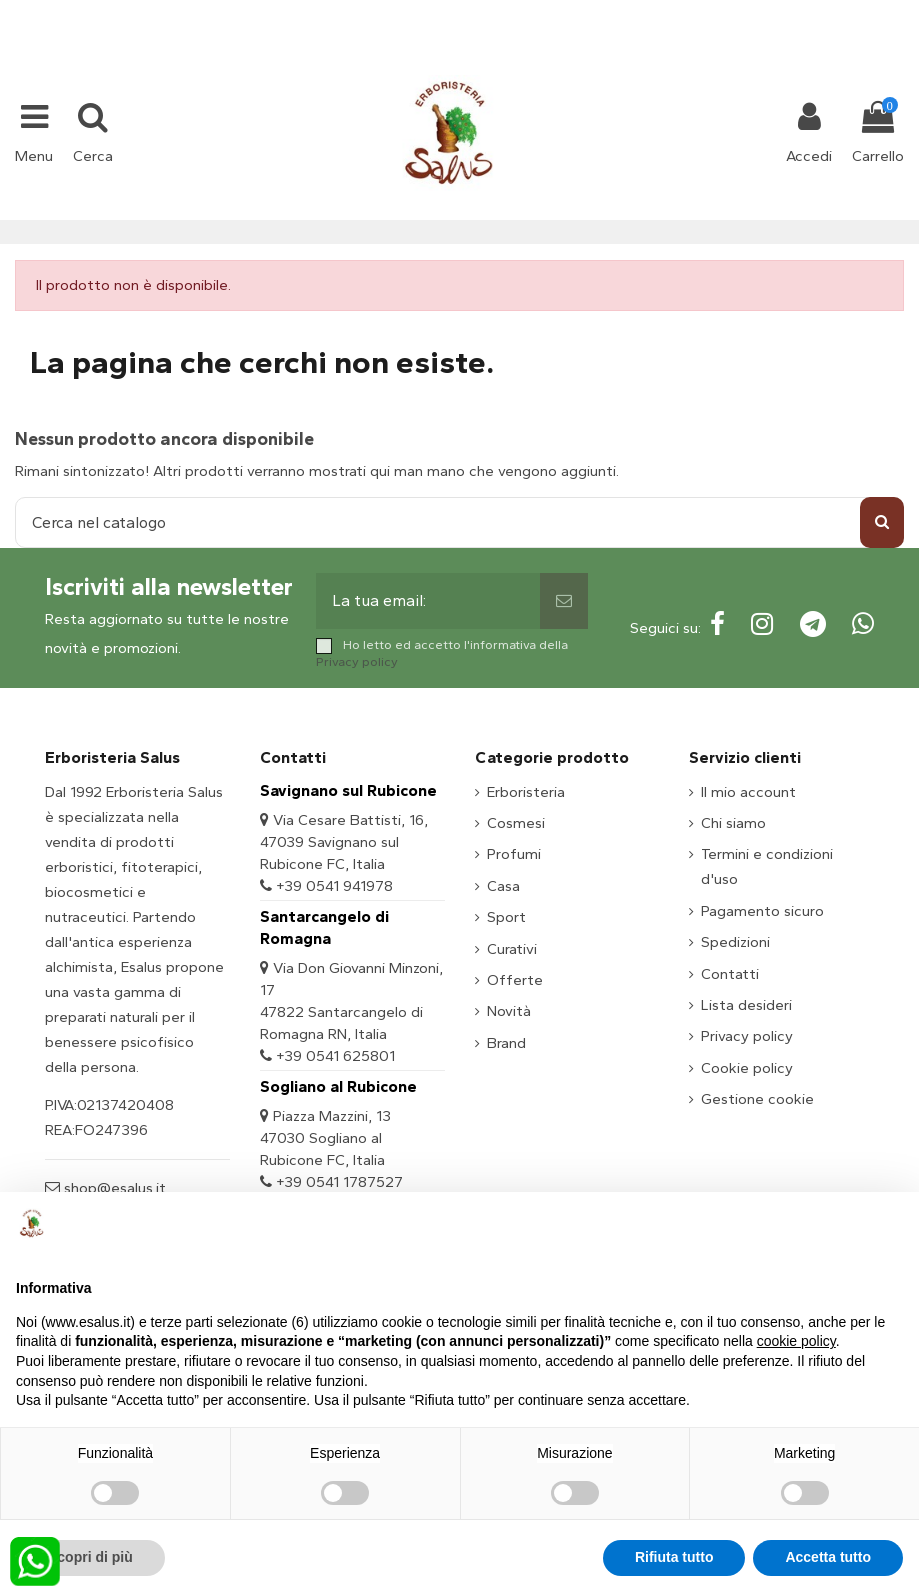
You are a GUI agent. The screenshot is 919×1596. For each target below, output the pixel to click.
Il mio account (748, 792)
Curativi (512, 949)
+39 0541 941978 (334, 886)
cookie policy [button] (796, 1341)
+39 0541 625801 (335, 1056)
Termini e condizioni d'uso (767, 866)
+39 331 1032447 (385, 12)
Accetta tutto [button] (828, 1557)
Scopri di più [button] (90, 1557)
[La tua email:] (427, 601)
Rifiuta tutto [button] (674, 1557)
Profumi (514, 854)
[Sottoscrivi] (564, 601)
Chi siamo (733, 823)
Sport (506, 917)
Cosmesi (516, 823)
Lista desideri (746, 1005)
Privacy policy (357, 661)
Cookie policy (747, 1068)
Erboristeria (526, 792)
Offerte (515, 980)
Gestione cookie (757, 1099)
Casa (503, 886)
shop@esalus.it (540, 12)
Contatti (730, 974)
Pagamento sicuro (762, 911)
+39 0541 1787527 (339, 1182)
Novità (509, 1011)
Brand (506, 1043)
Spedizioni (735, 942)
